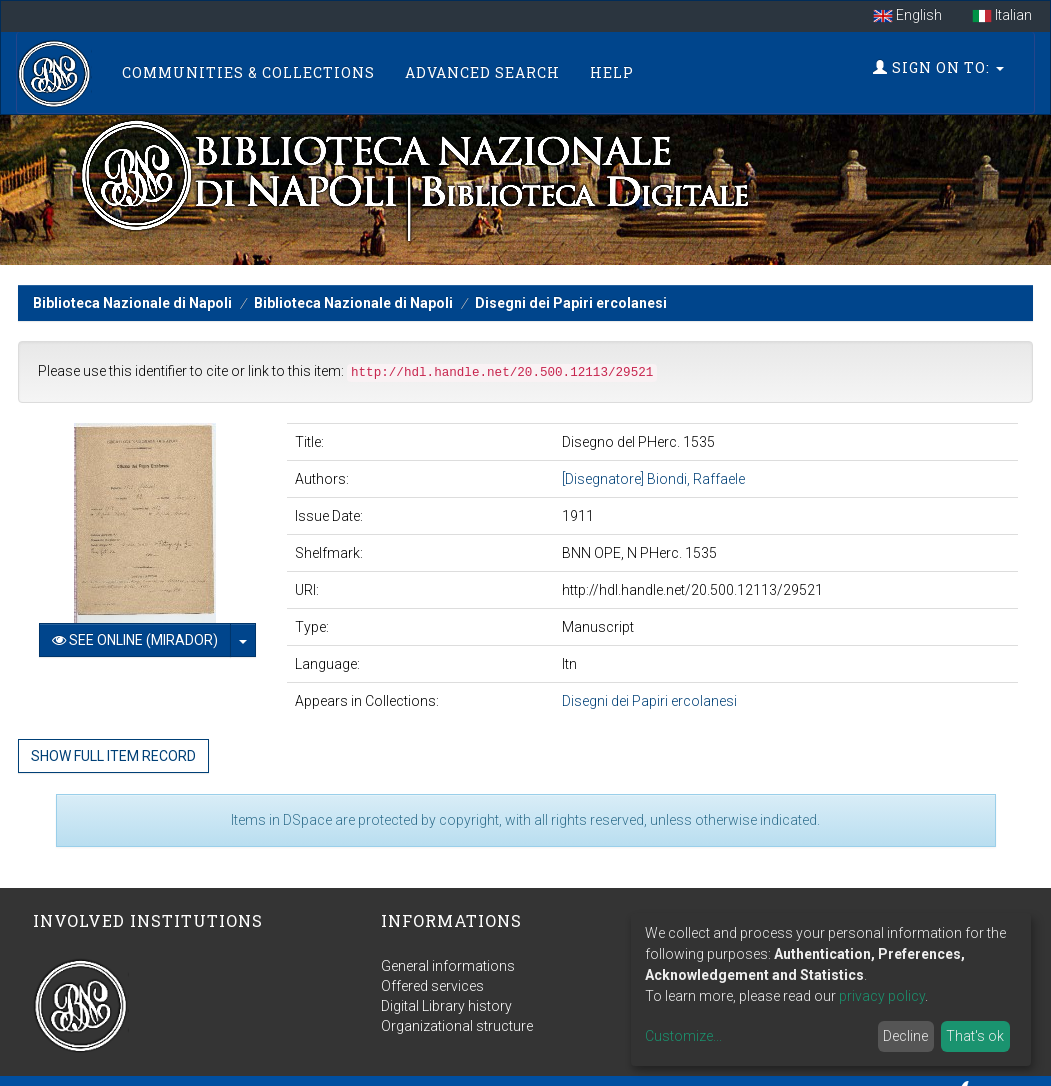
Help (614, 69)
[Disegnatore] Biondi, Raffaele (653, 473)
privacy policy (882, 996)
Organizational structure (457, 1020)
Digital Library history (446, 1000)
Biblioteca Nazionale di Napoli (132, 297)
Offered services (432, 980)
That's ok (975, 1036)
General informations (448, 960)
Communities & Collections (250, 69)
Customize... (683, 1036)
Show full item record (113, 750)
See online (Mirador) (135, 634)
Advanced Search (484, 69)
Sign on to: (936, 64)
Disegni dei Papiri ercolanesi (571, 297)
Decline (905, 1036)
